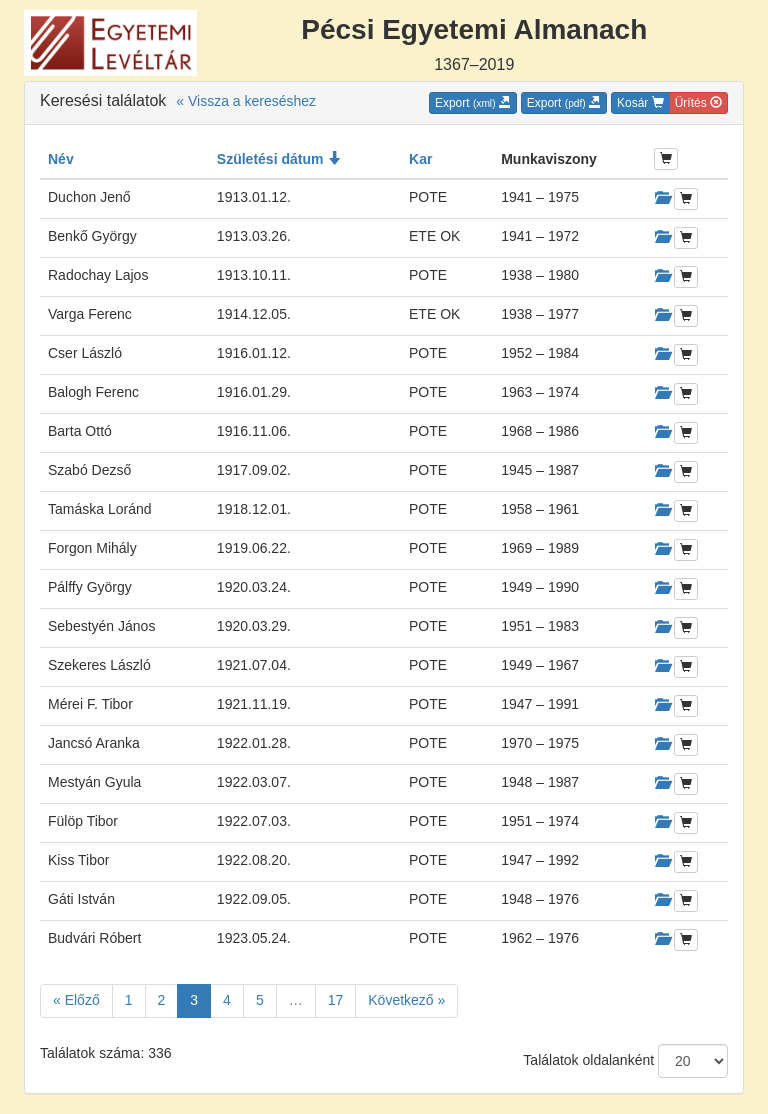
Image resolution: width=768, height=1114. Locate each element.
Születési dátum (279, 159)
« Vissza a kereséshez (246, 101)
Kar (420, 159)
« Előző (76, 1000)
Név (61, 159)
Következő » (406, 1000)
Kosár (640, 103)
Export (473, 103)
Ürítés (698, 103)
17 (336, 1000)
